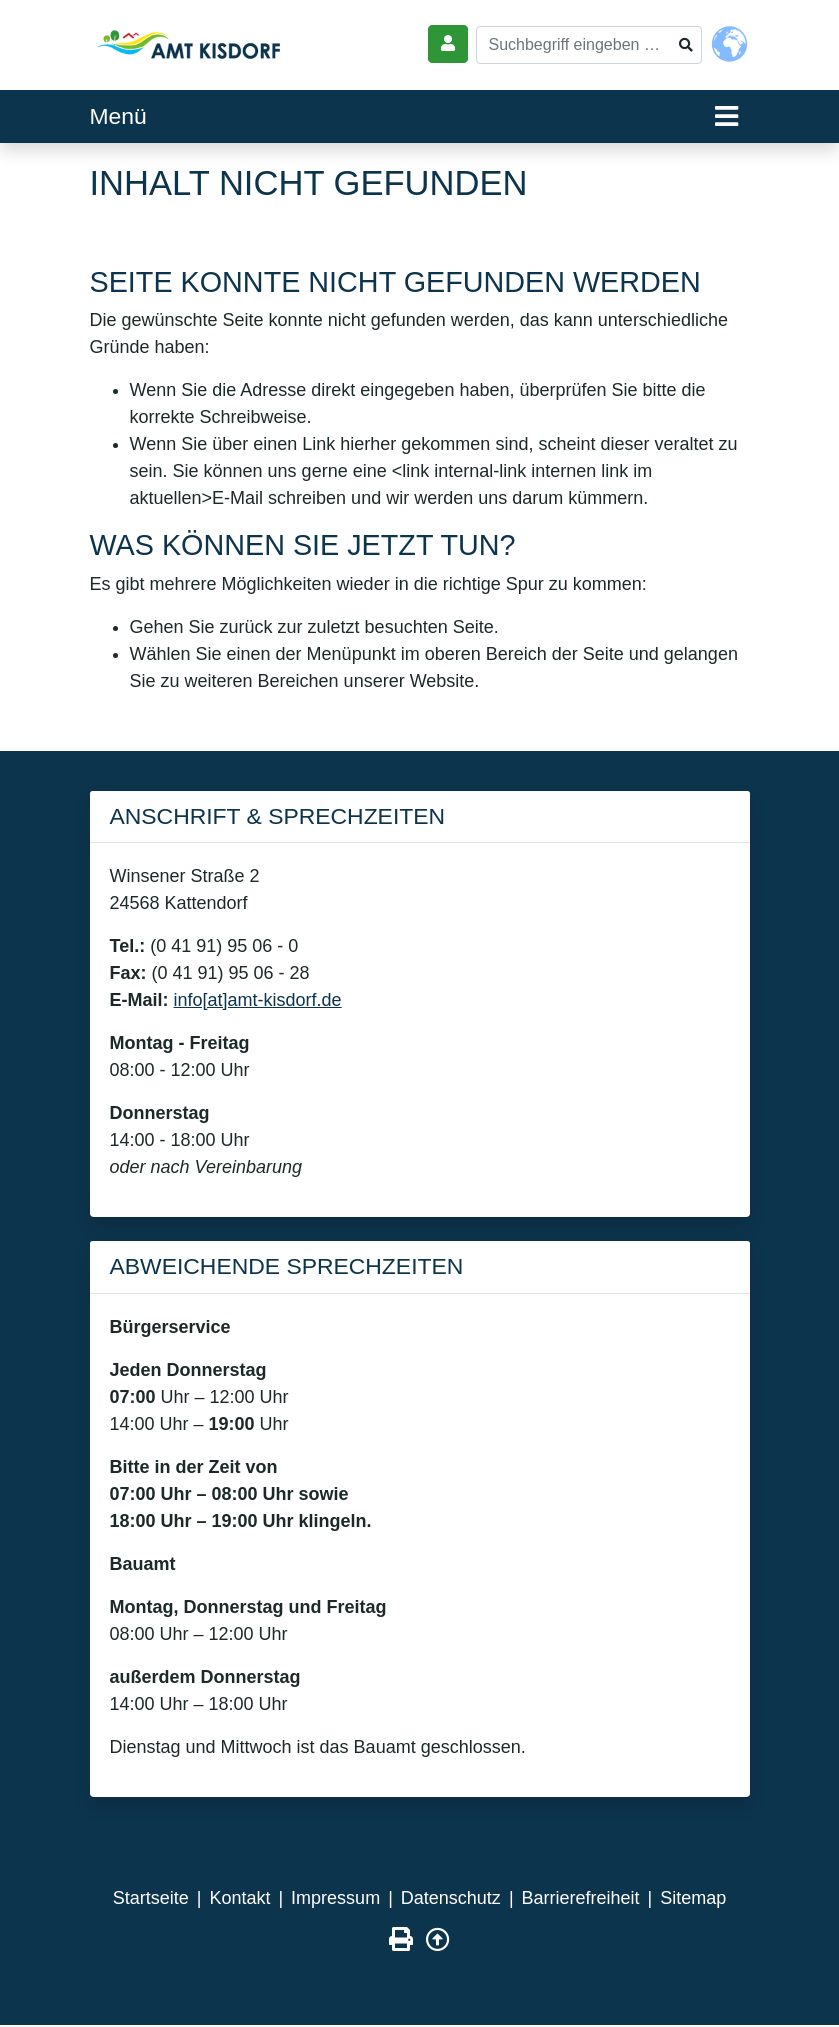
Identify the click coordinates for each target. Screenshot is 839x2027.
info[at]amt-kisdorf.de (258, 1000)
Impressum (335, 1898)
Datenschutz (451, 1898)
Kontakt (239, 1898)
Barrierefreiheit (581, 1898)
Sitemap (693, 1898)
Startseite (151, 1898)
